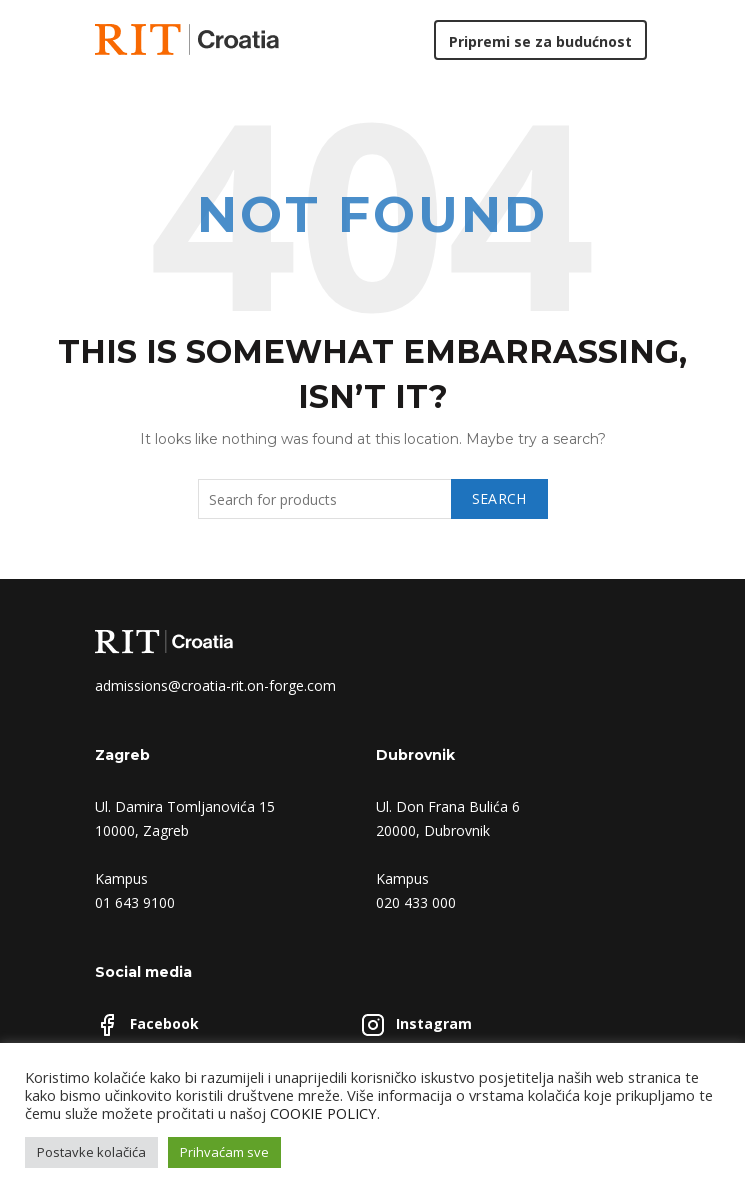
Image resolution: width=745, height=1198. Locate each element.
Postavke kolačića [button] (91, 1152)
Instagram (434, 1023)
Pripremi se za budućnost (540, 41)
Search (499, 498)
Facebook (164, 1023)
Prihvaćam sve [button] (224, 1152)
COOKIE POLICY (323, 1113)
